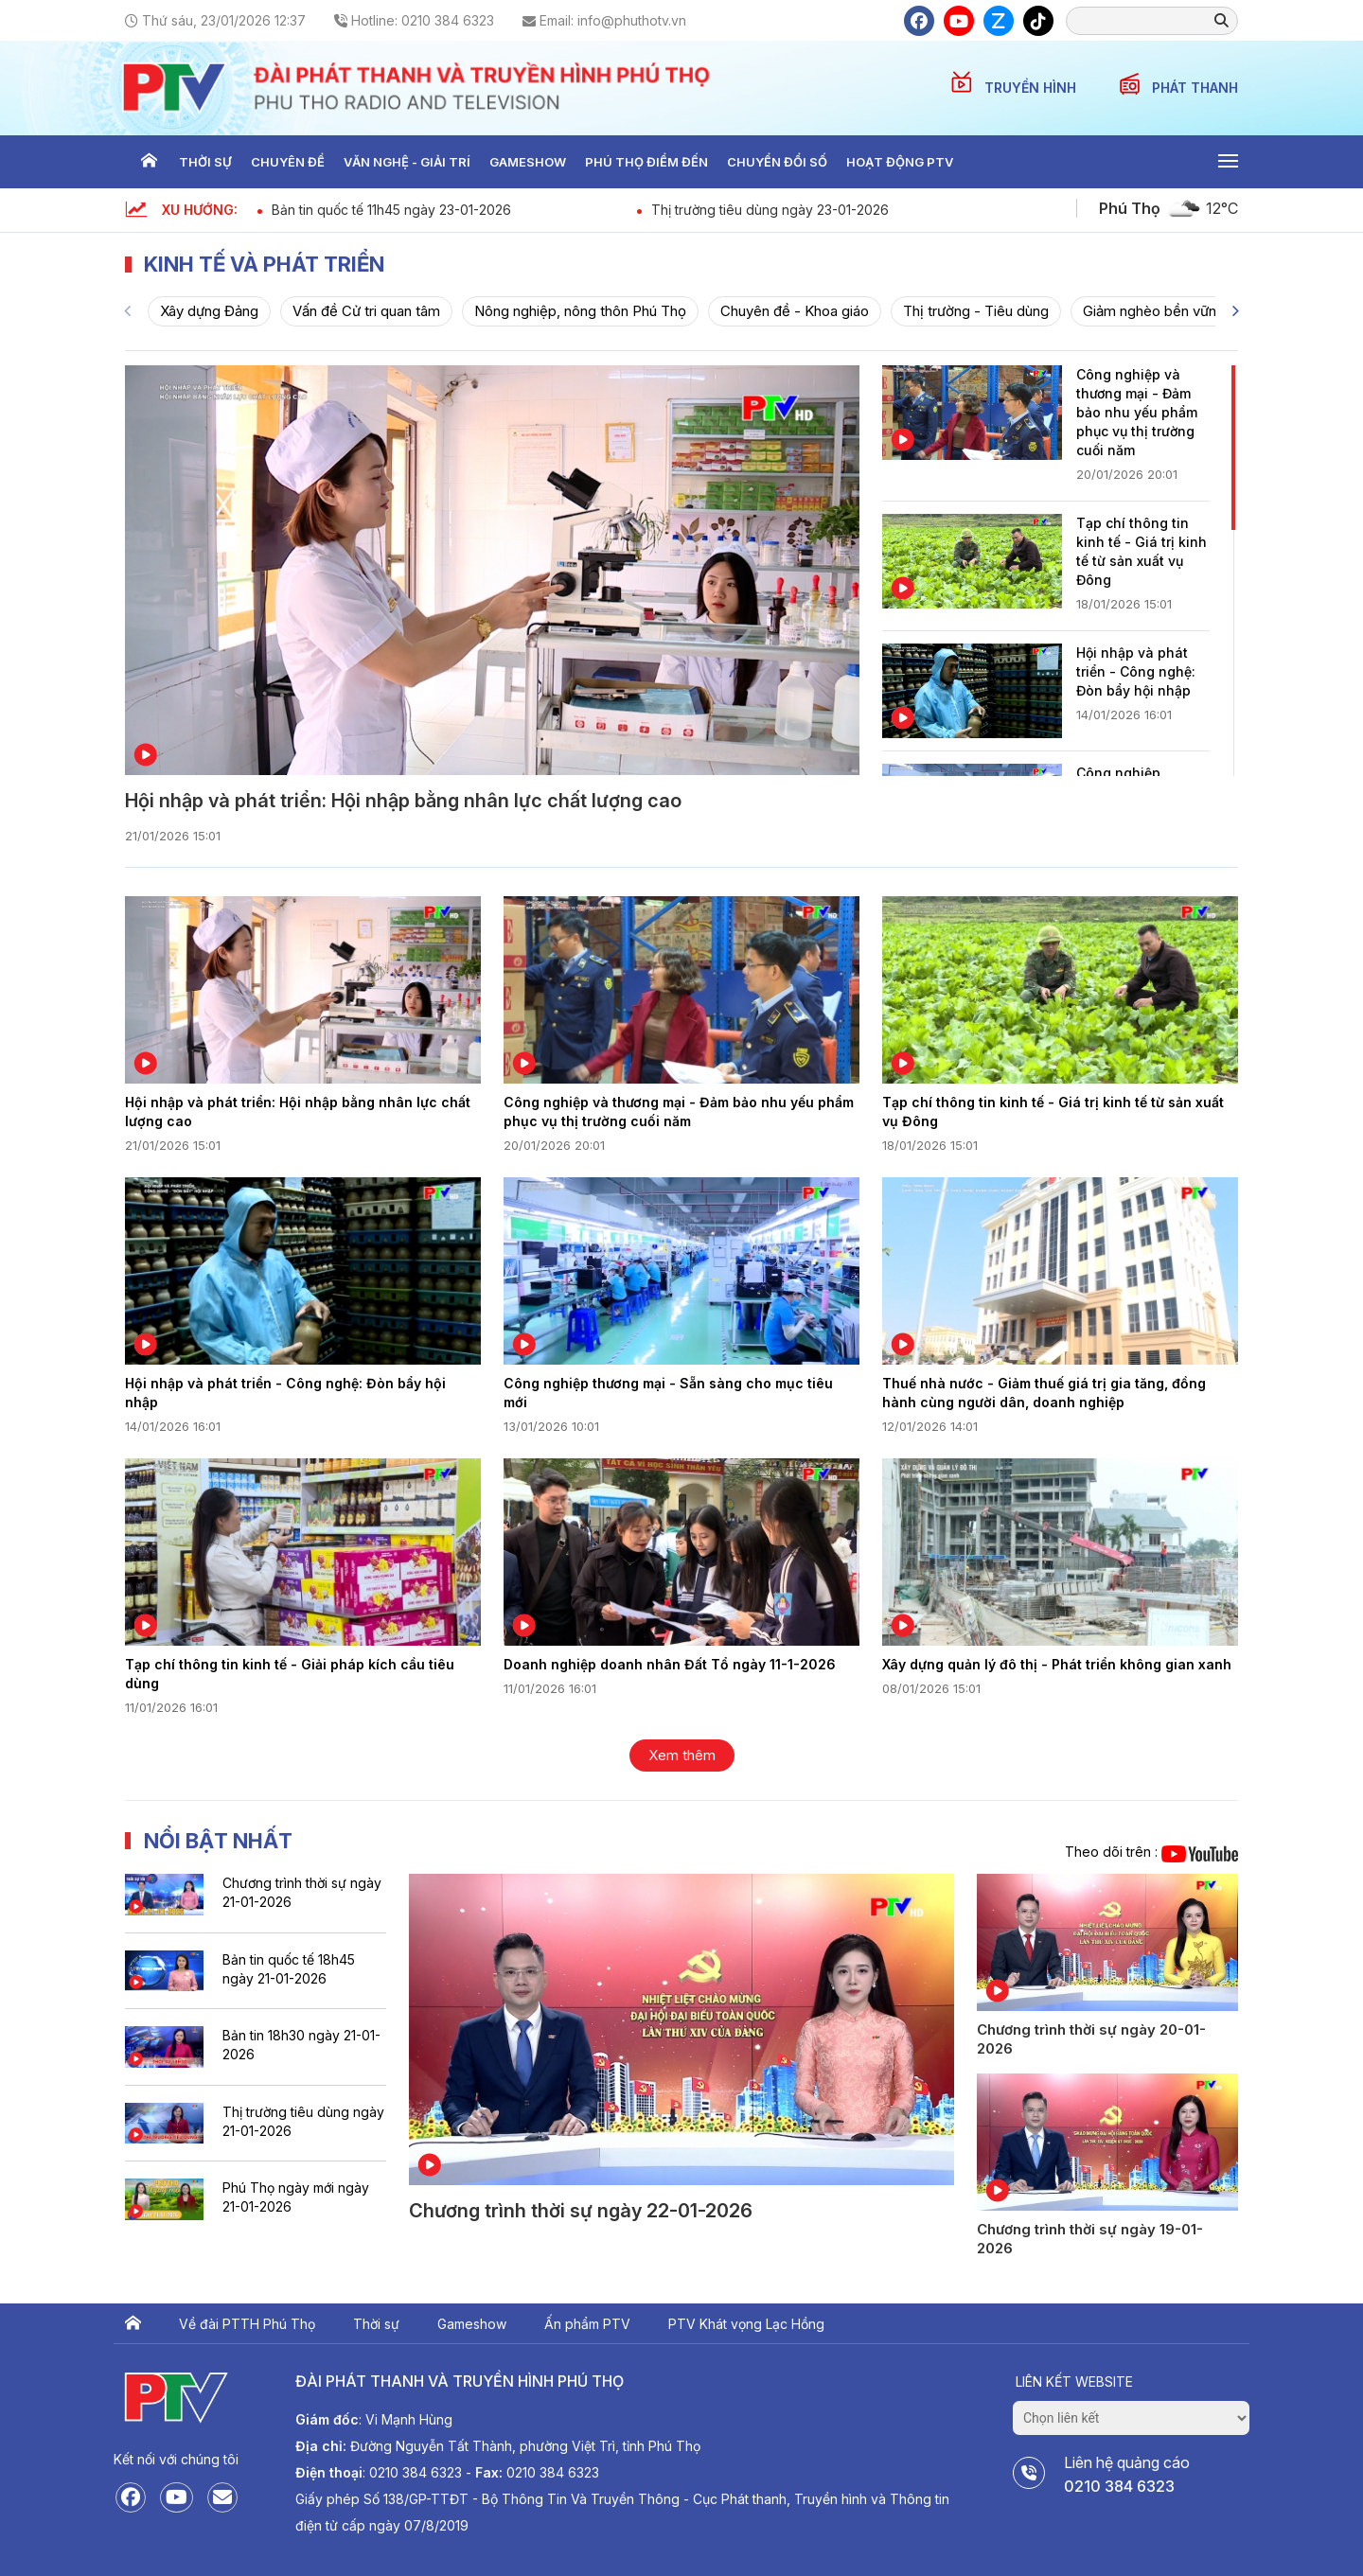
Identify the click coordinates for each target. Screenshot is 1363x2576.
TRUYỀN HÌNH (1032, 87)
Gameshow (527, 161)
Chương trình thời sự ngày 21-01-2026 (301, 1892)
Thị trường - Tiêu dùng (976, 311)
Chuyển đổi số (777, 161)
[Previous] (127, 311)
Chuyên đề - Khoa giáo (794, 311)
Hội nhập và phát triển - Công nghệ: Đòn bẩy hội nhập (1135, 671)
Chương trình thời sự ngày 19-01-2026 (1090, 2238)
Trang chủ (148, 161)
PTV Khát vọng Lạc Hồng (746, 2324)
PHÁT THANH (1195, 87)
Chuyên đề (288, 161)
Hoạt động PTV (899, 161)
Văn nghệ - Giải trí (407, 161)
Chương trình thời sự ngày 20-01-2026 (1091, 2038)
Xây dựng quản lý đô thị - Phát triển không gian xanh (1056, 1664)
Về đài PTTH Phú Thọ (247, 2324)
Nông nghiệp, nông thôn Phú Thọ (580, 311)
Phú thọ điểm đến (646, 161)
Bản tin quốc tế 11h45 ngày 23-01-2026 (391, 210)
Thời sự (205, 161)
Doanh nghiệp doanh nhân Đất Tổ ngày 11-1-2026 (670, 1664)
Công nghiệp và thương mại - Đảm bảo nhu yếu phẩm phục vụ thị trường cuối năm (1136, 412)
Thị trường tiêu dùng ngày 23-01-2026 (770, 210)
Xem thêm (682, 1755)
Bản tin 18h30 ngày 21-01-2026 (301, 2044)
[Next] (1235, 311)
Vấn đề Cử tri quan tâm (366, 311)
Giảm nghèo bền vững (1154, 311)
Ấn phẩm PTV (587, 2324)
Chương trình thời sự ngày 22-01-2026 (580, 2210)
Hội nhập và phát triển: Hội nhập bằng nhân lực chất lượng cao (403, 800)
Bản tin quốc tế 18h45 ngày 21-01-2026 (288, 1968)
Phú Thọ (1129, 208)
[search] (1146, 20)
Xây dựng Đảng (209, 311)
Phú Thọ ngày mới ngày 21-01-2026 (295, 2196)
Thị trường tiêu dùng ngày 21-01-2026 (303, 2121)
